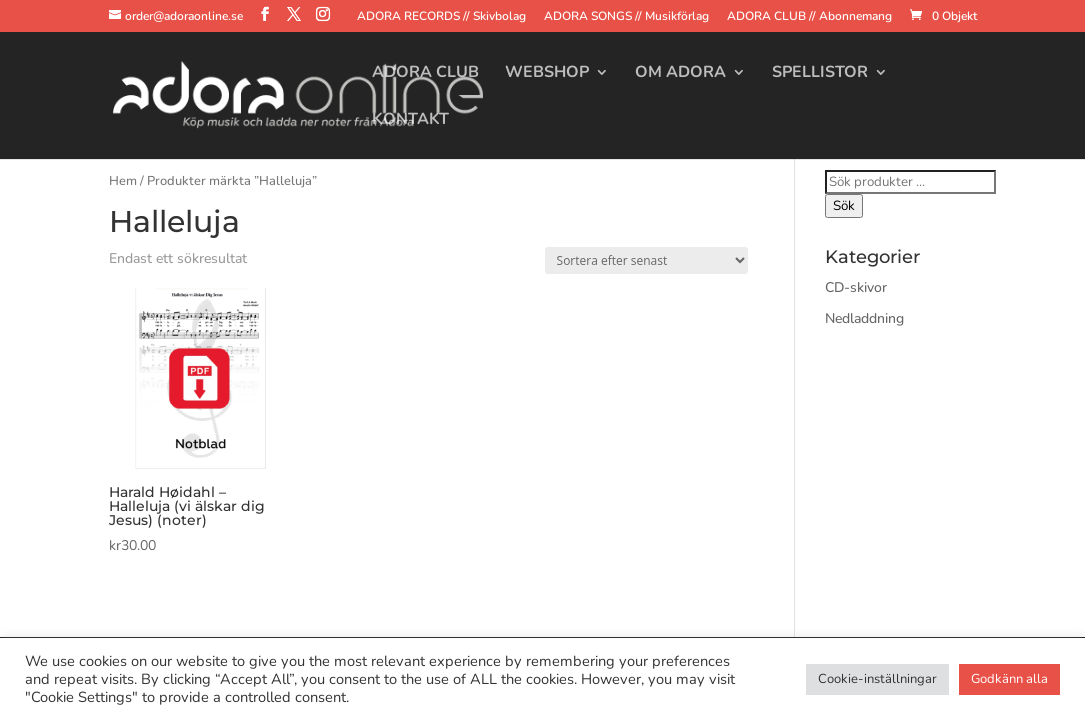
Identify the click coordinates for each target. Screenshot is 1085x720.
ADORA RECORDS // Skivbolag (441, 17)
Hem (123, 181)
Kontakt (410, 121)
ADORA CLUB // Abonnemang (809, 17)
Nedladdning (864, 318)
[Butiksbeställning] (646, 260)
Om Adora (680, 74)
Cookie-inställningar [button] (877, 679)
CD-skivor (856, 287)
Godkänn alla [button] (1009, 679)
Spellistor (820, 74)
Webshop (547, 74)
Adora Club (425, 74)
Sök (844, 206)
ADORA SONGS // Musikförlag (626, 17)
